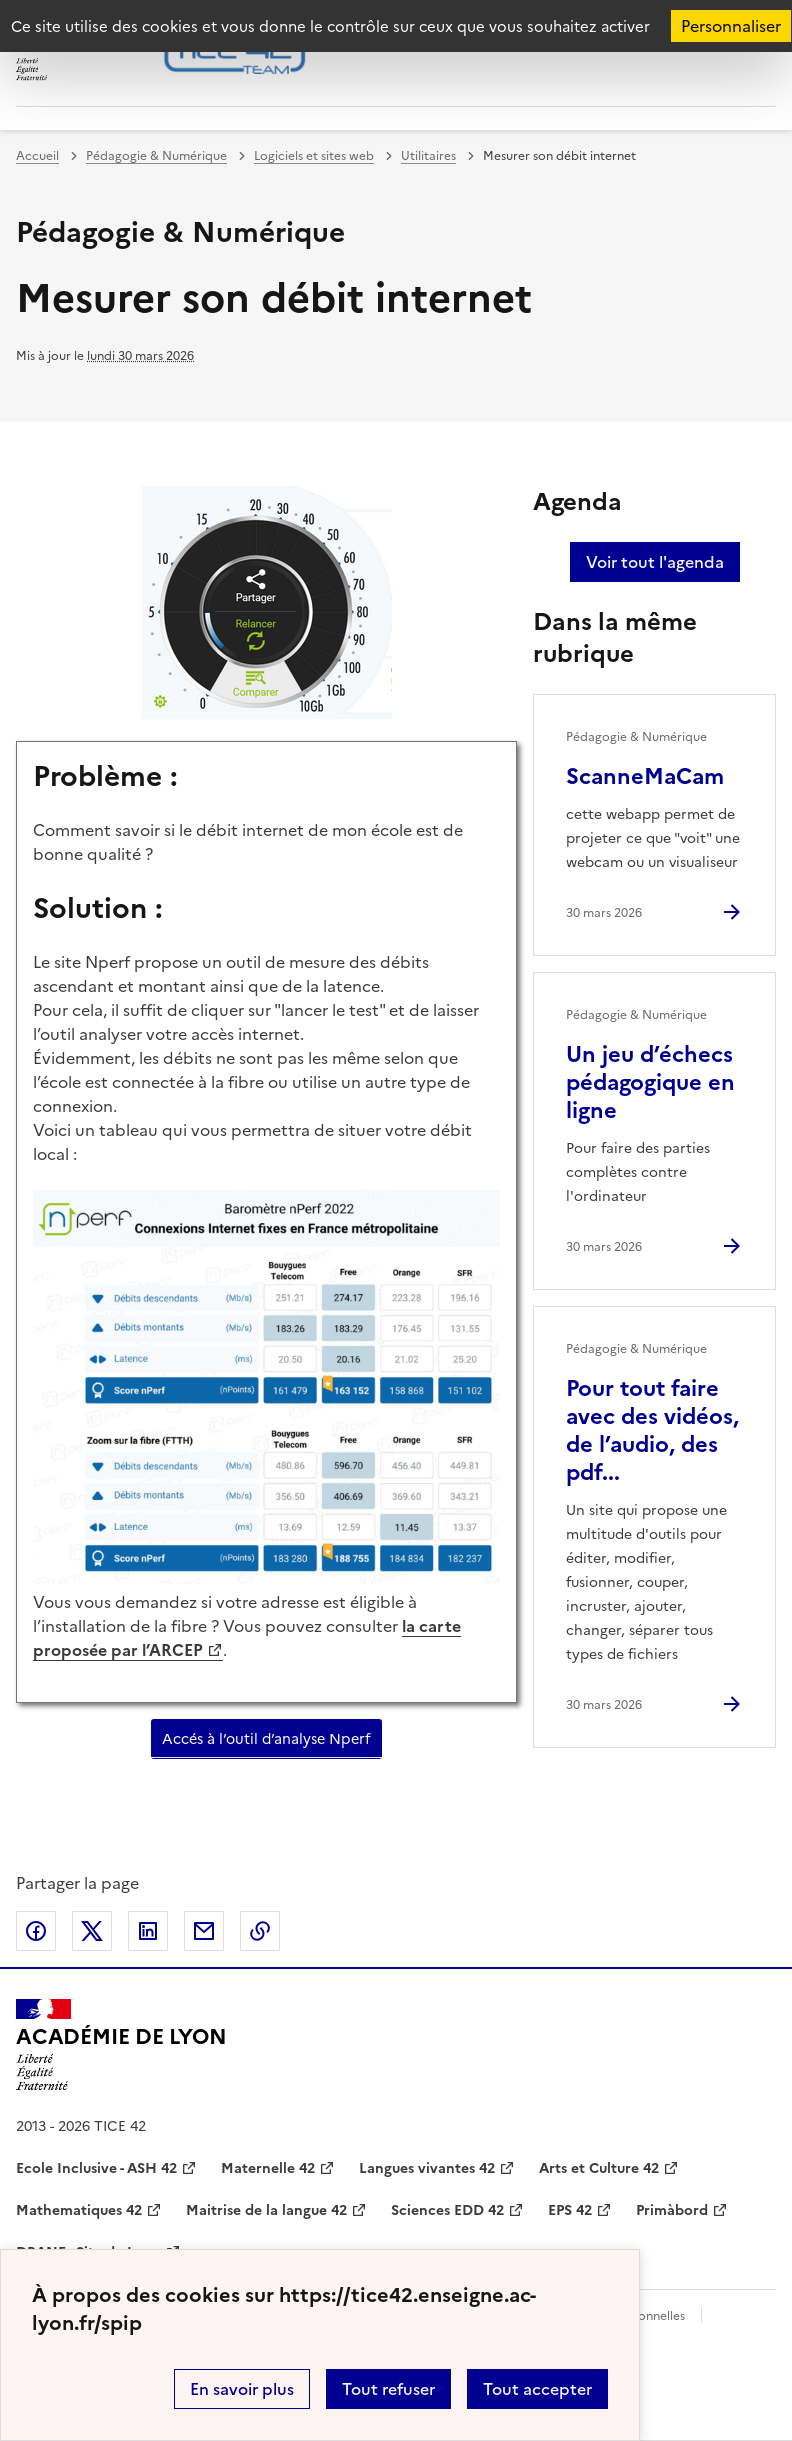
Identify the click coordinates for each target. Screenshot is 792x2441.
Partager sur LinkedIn (148, 1931)
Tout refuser (388, 2389)
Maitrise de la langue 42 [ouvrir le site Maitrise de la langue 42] (266, 2210)
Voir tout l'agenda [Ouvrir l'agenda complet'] (655, 562)
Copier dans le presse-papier (260, 1931)
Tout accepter (537, 2389)
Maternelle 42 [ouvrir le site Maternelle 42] (268, 2168)
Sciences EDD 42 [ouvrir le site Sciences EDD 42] (447, 2210)
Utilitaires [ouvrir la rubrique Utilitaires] (428, 156)
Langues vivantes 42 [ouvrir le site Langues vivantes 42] (427, 2168)
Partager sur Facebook (36, 1931)
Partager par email (204, 1931)
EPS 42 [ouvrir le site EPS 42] (570, 2210)
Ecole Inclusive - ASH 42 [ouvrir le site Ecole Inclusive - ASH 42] (96, 2168)
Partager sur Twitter (92, 1931)
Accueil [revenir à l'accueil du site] (37, 156)
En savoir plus (242, 2389)
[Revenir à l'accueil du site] (121, 2045)
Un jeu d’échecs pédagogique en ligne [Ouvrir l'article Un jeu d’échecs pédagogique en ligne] (650, 1082)
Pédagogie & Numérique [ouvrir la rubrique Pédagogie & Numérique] (156, 156)
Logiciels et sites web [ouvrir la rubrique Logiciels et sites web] (314, 156)
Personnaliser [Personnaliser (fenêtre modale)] (731, 26)
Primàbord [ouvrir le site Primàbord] (672, 2210)
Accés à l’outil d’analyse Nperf (266, 1739)
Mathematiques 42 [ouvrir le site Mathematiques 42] (79, 2210)
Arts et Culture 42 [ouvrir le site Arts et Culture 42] (599, 2168)
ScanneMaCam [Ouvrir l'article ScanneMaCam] (645, 776)
